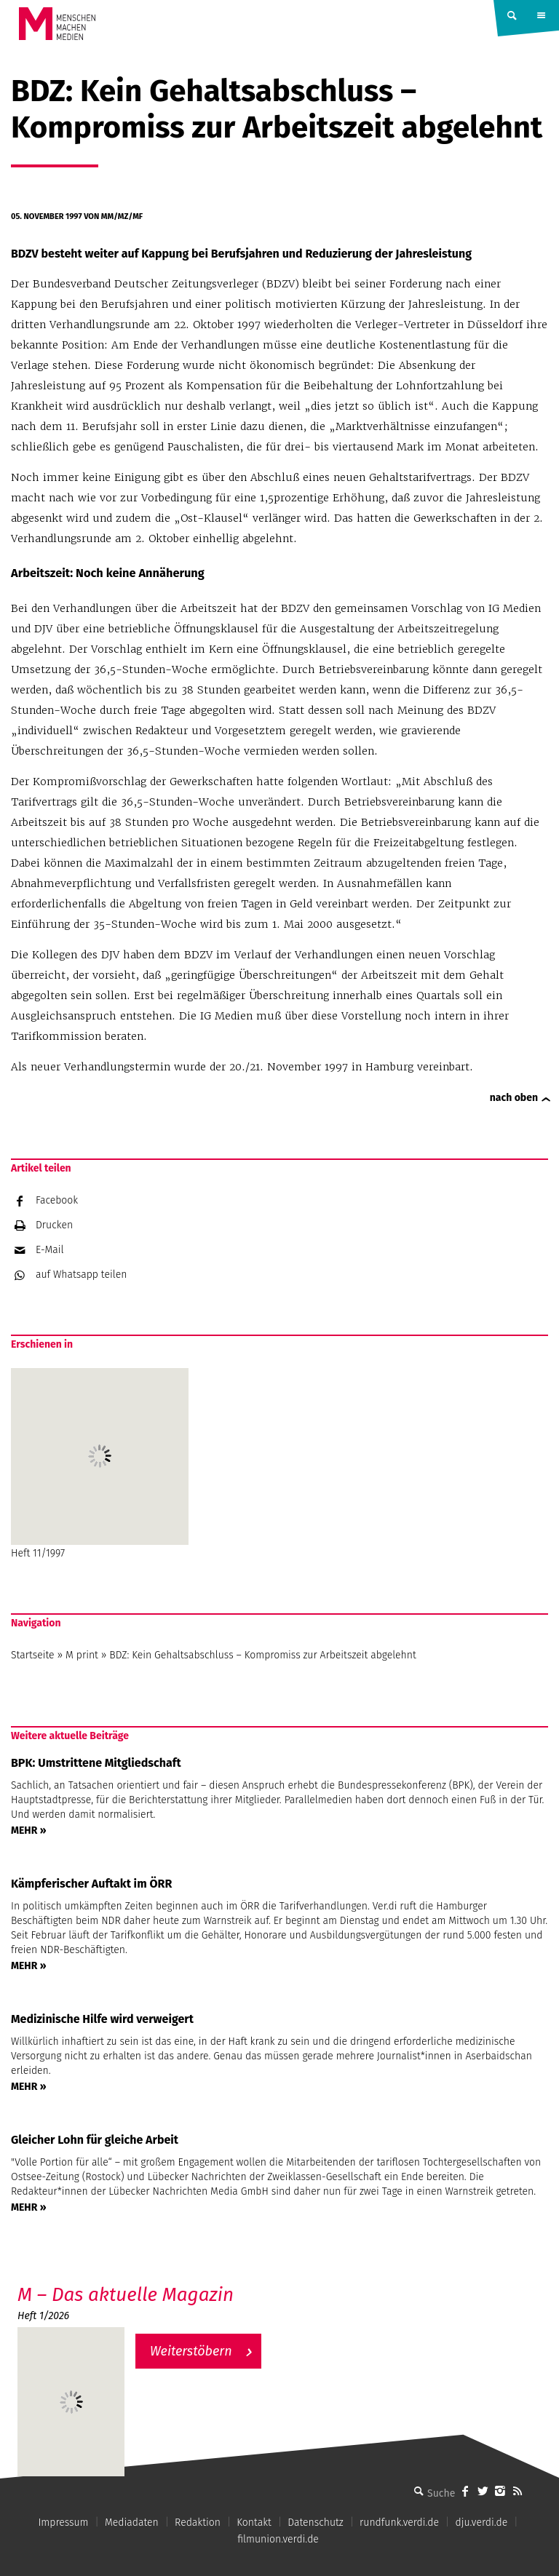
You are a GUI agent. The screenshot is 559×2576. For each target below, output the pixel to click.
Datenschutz (316, 2522)
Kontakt (254, 2522)
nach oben (514, 1098)
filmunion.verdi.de (278, 2539)
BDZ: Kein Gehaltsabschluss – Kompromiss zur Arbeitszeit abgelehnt (262, 1655)
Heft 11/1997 (100, 1464)
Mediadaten (132, 2522)
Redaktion (198, 2522)
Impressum (63, 2522)
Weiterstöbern (191, 2351)
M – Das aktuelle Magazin (125, 2294)
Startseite (33, 1655)
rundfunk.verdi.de (399, 2522)
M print (82, 1655)
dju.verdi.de (481, 2522)
